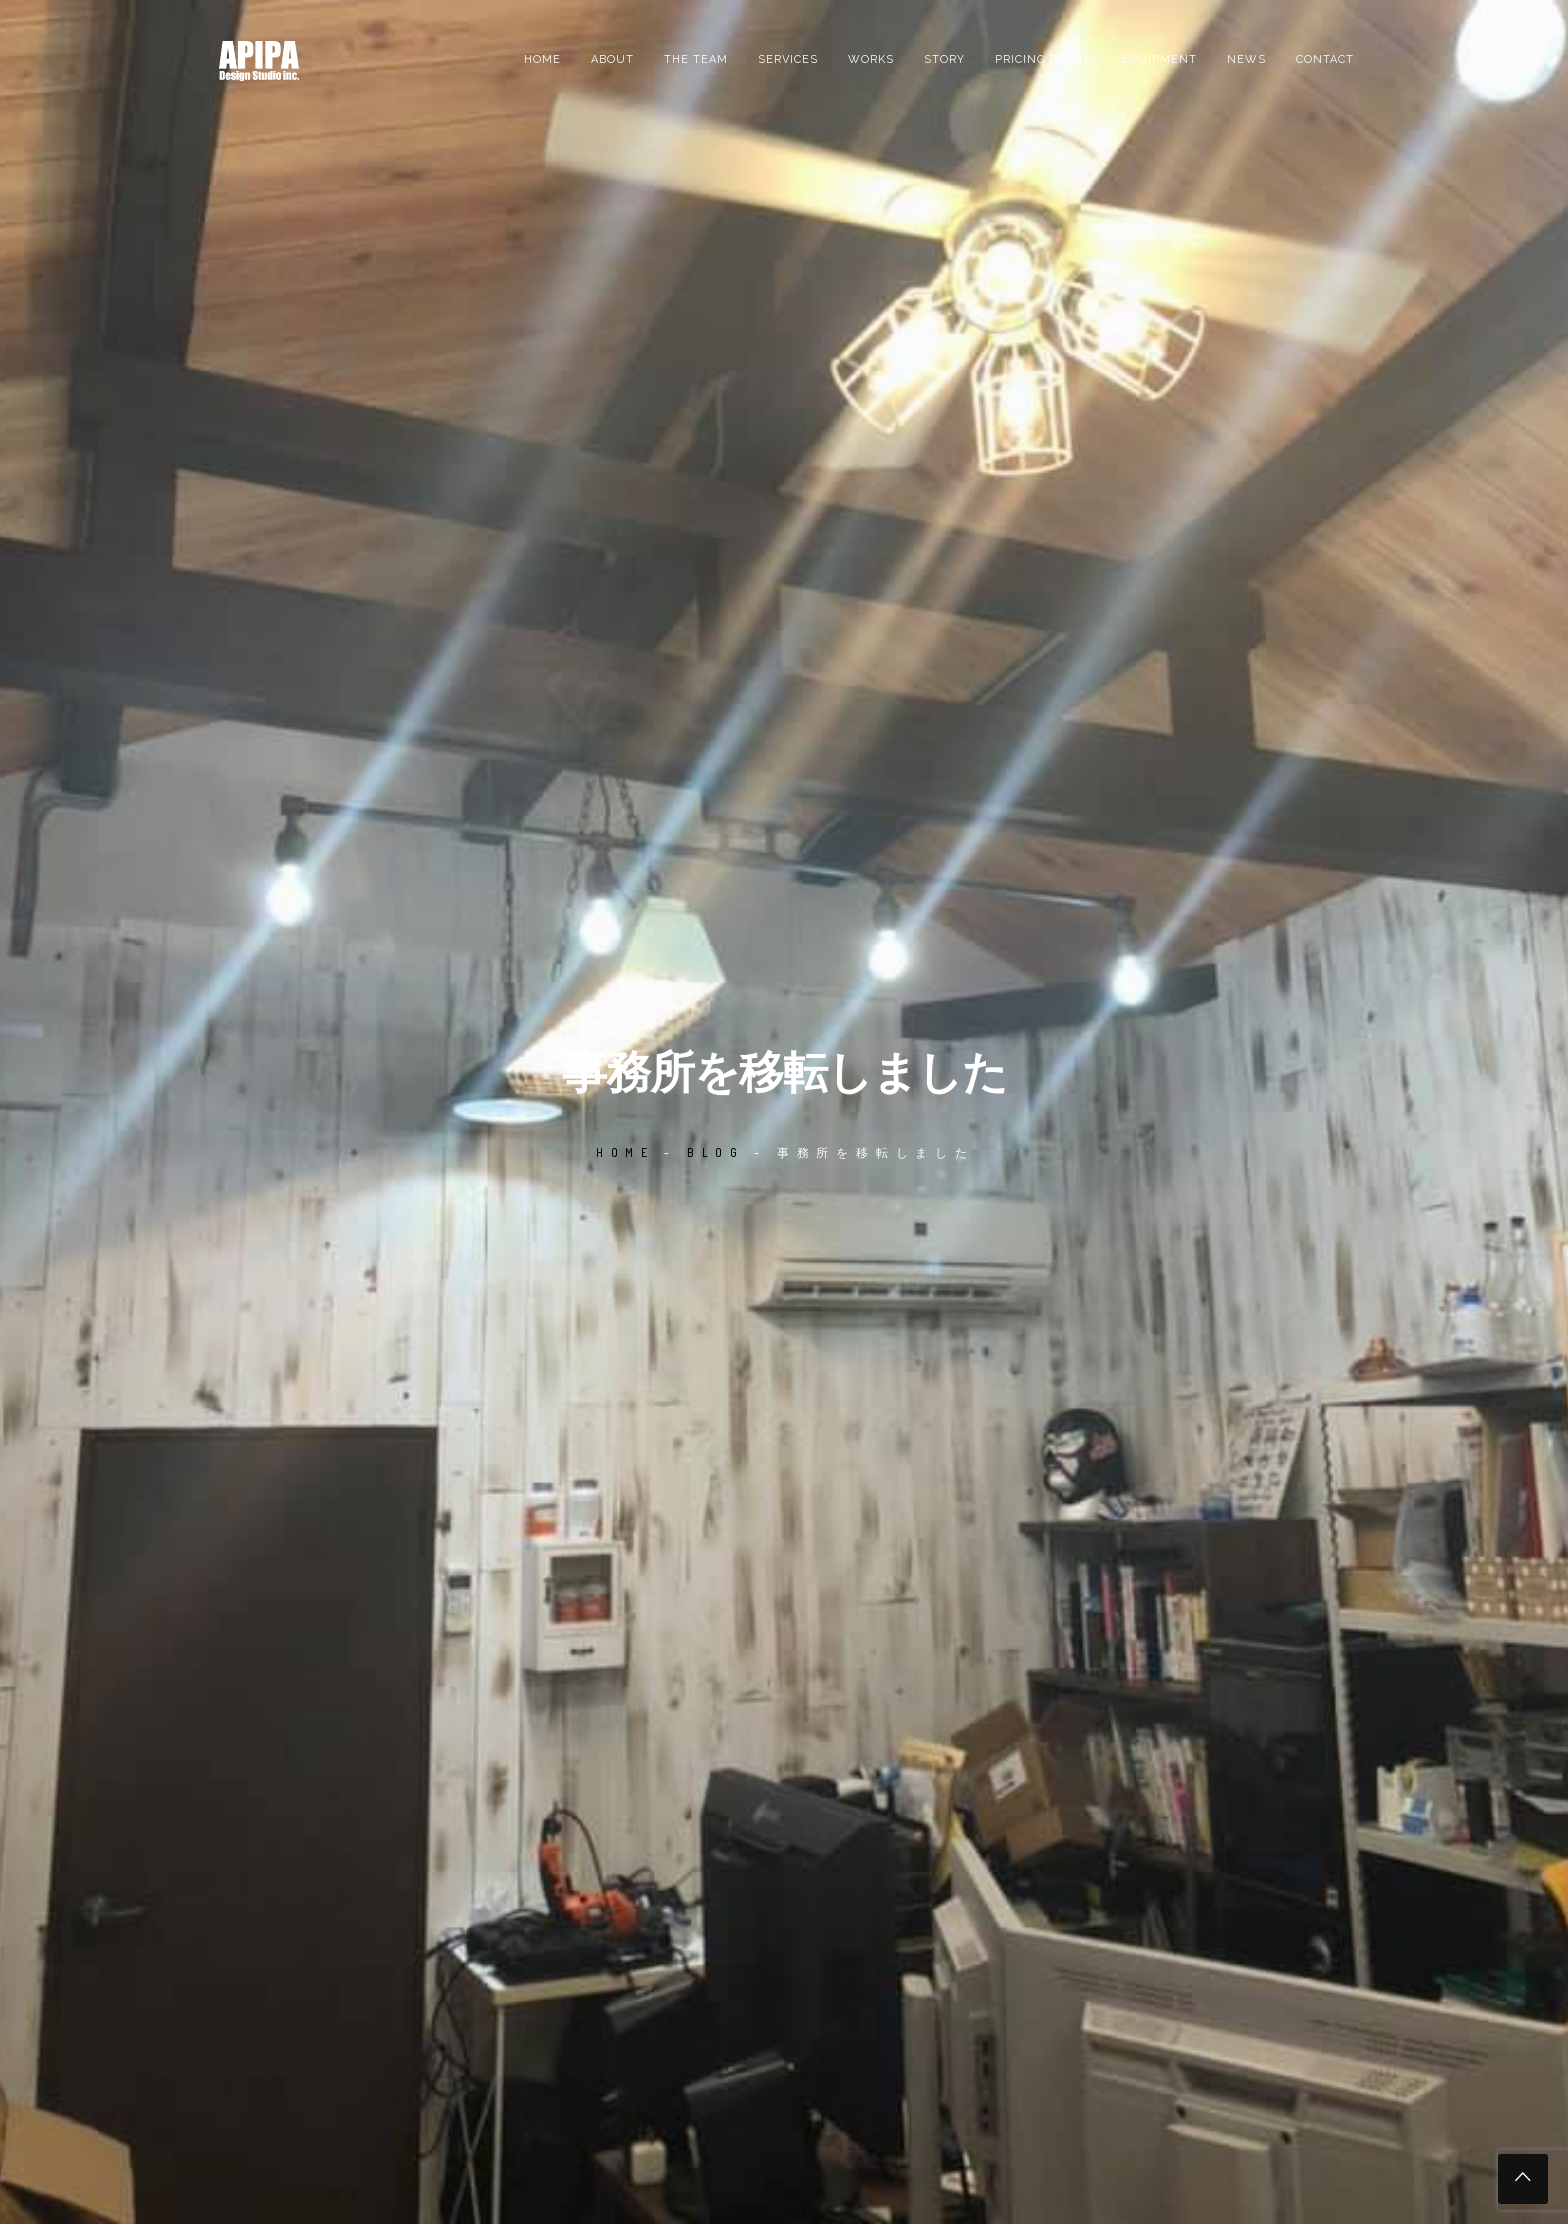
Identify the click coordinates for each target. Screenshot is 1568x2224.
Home (542, 59)
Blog (716, 1152)
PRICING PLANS (1043, 59)
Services (788, 59)
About (612, 59)
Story (944, 59)
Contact (1325, 59)
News (1246, 59)
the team (696, 59)
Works (871, 59)
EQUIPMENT (1159, 59)
